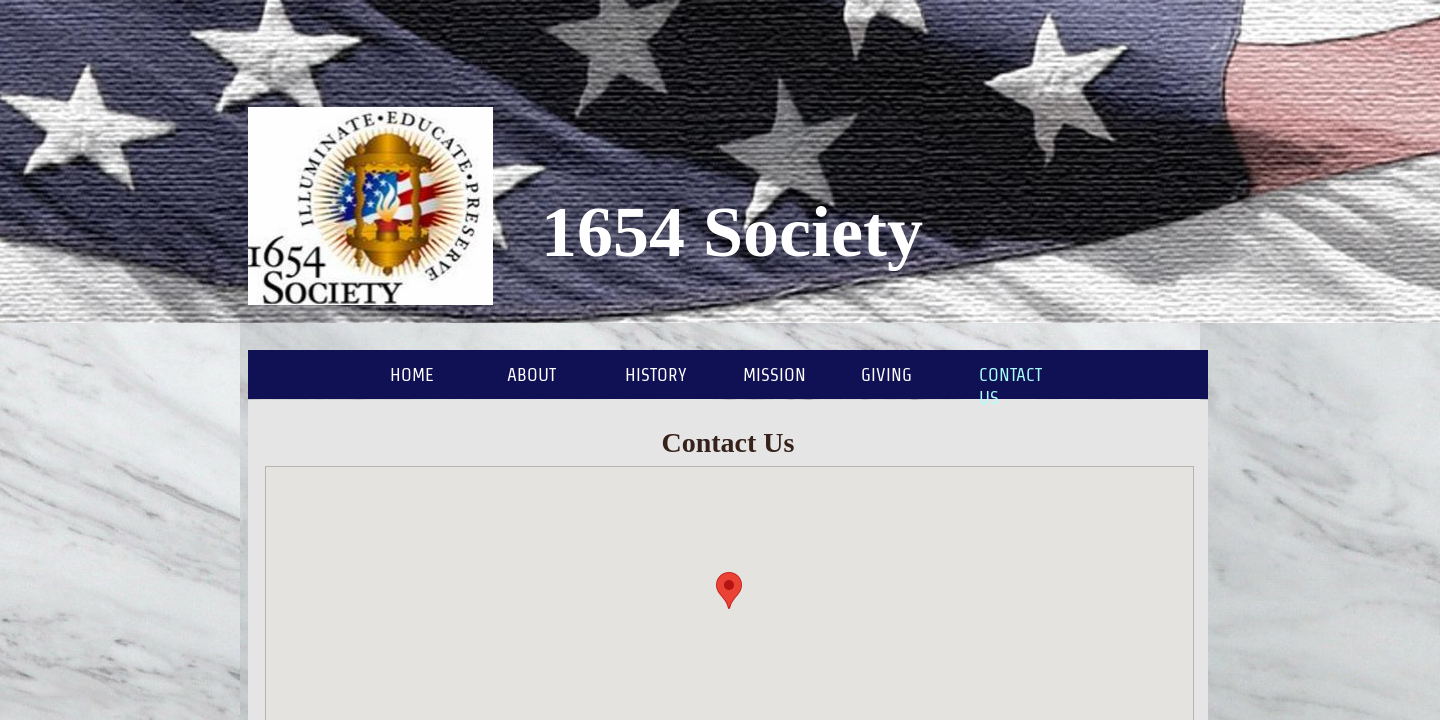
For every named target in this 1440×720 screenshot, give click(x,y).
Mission (774, 374)
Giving (886, 374)
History (656, 374)
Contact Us (1010, 386)
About (531, 374)
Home (412, 374)
